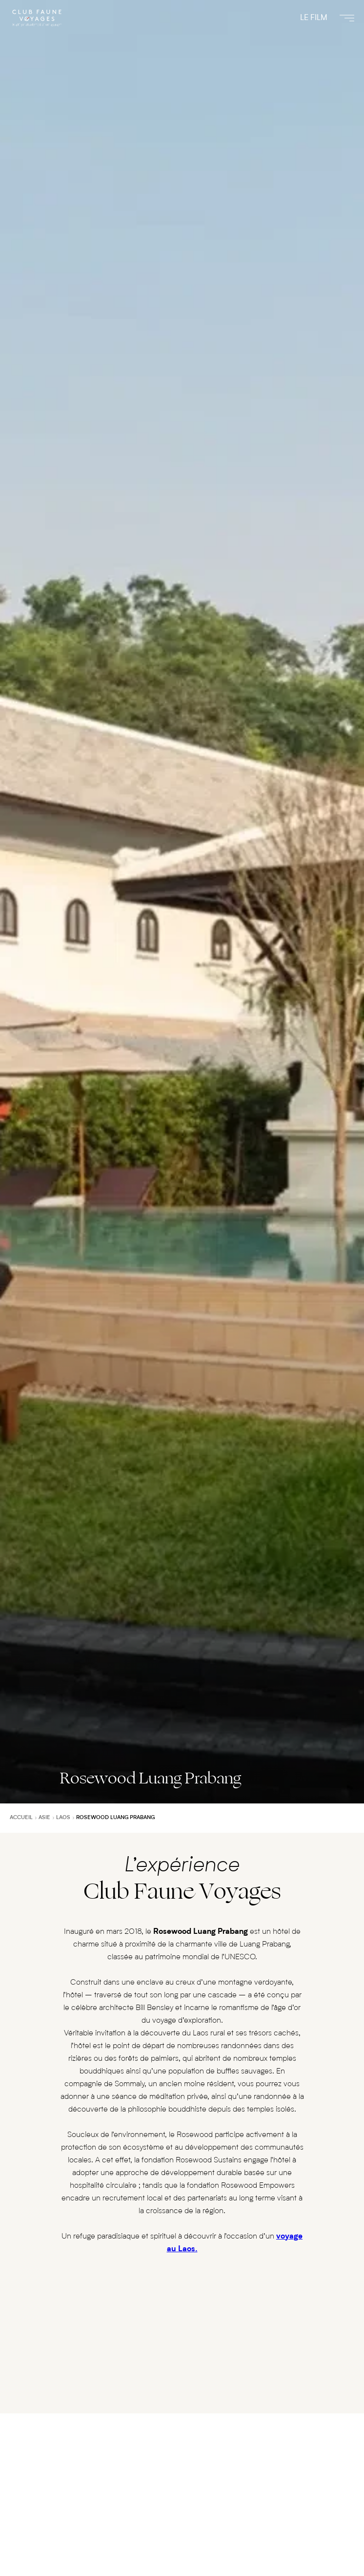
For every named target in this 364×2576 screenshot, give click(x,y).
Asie (44, 1818)
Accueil (21, 1818)
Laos (63, 1818)
